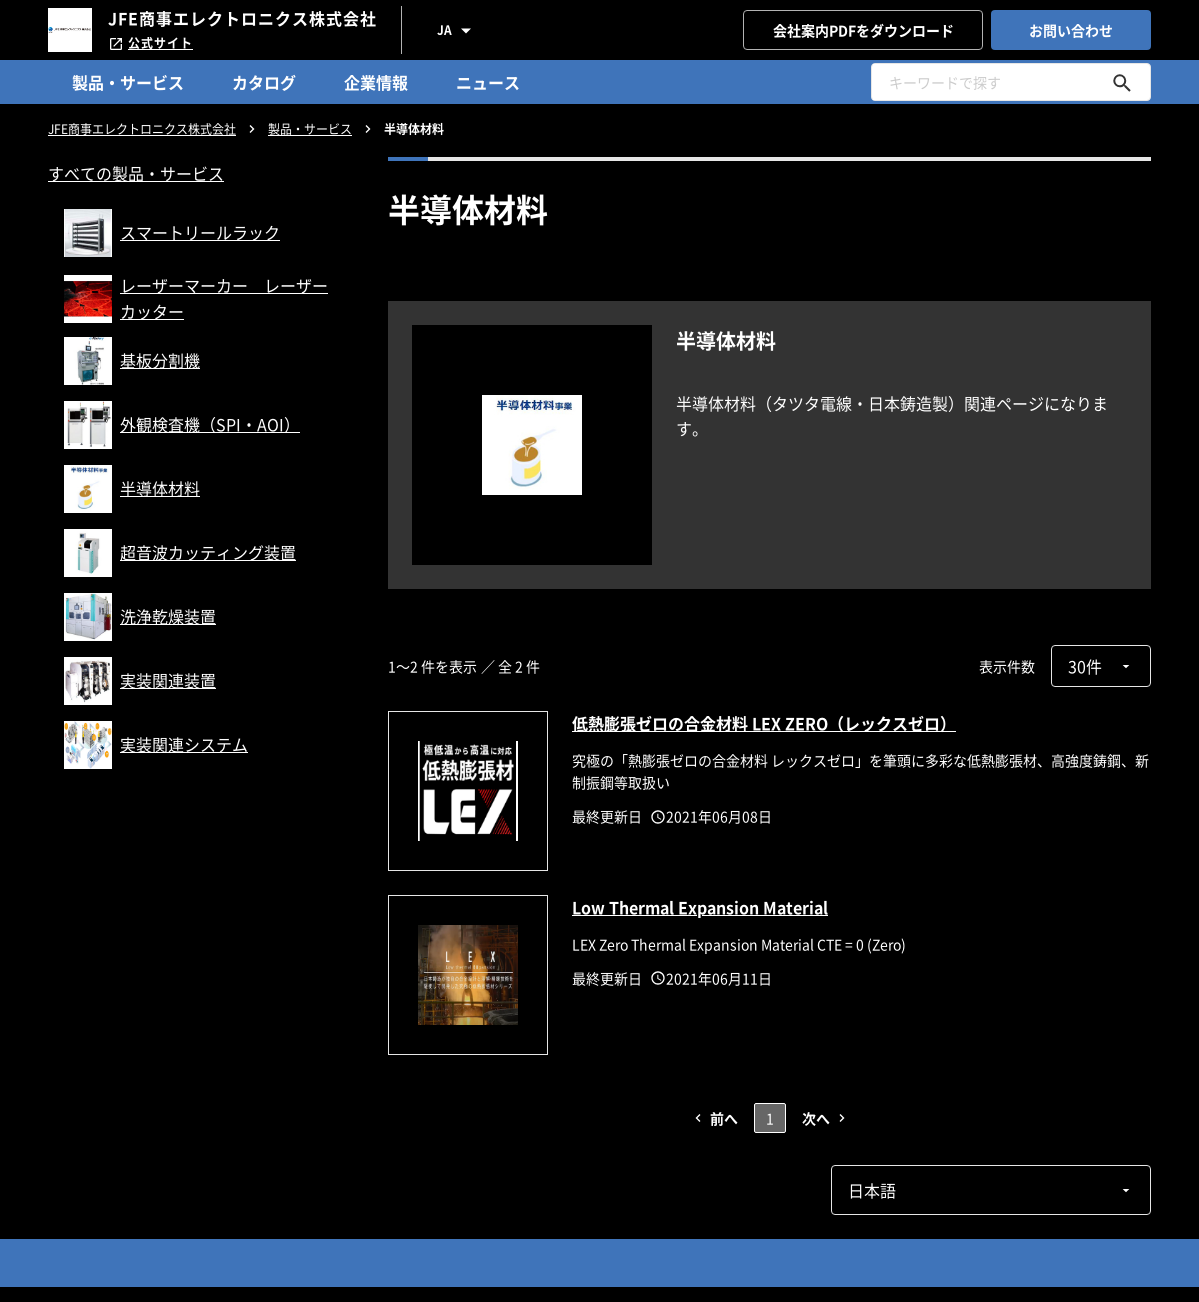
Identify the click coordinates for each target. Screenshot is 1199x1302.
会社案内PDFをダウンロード (863, 30)
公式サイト (150, 43)
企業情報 (376, 82)
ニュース (488, 82)
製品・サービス (128, 82)
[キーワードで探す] (1122, 82)
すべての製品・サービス (136, 173)
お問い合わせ (1071, 30)
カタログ (264, 82)
